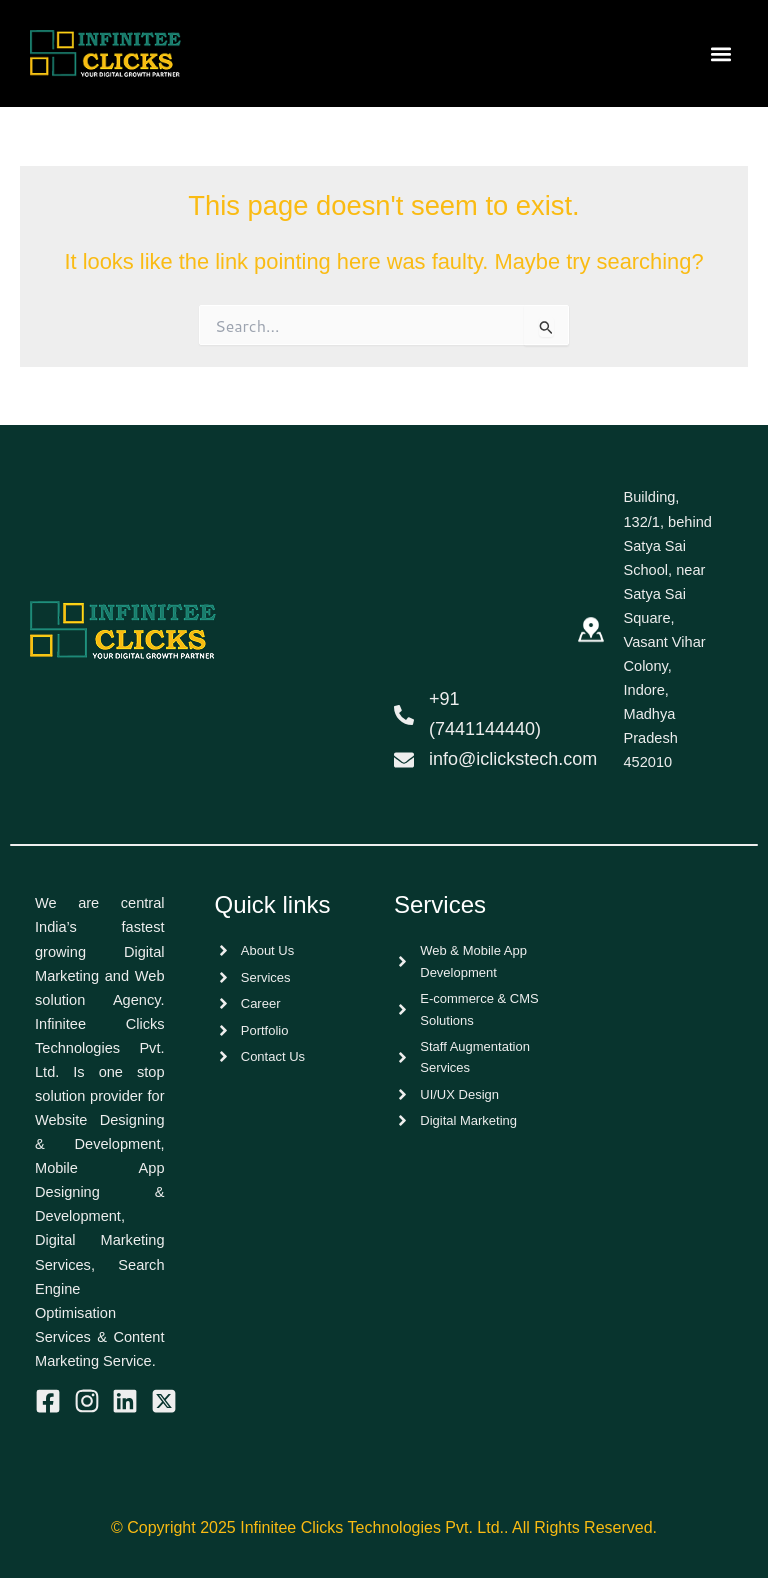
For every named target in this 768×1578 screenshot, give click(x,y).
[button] (721, 53)
